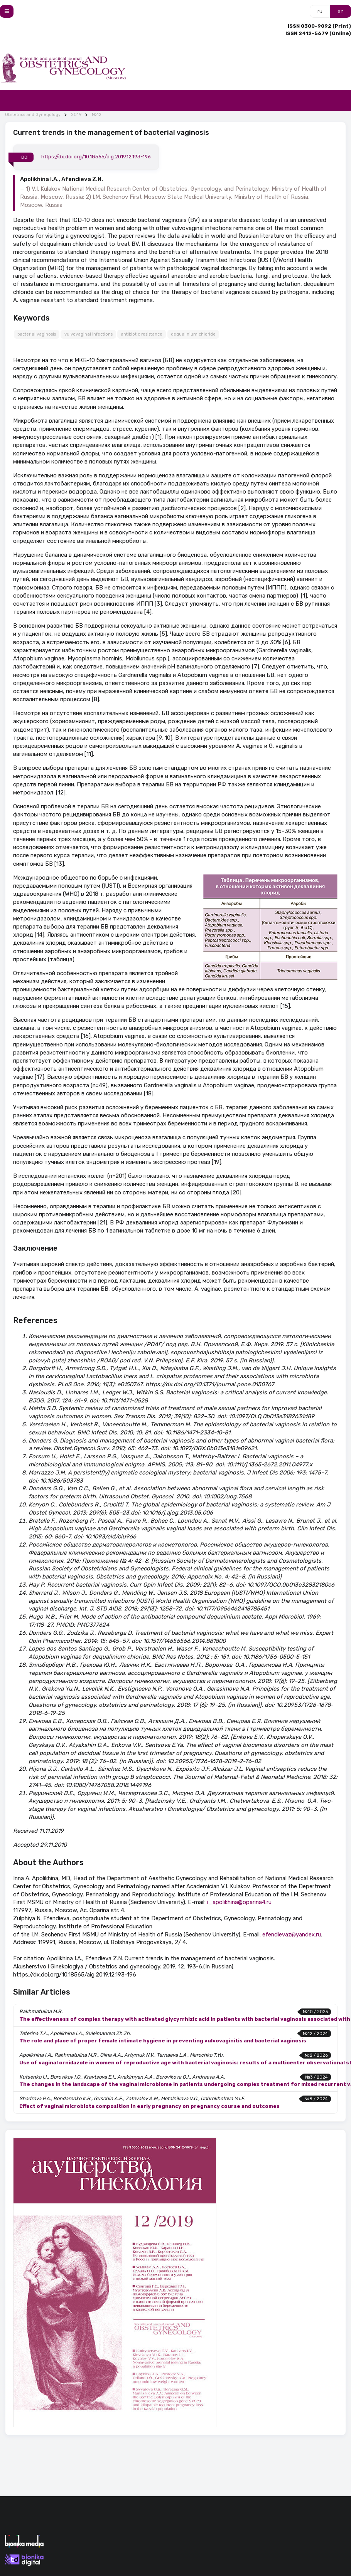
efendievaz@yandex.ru (291, 1934)
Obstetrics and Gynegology (33, 114)
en (341, 11)
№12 (96, 114)
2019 (76, 114)
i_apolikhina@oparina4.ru (239, 1902)
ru (319, 11)
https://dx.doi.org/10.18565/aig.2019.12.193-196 (96, 157)
